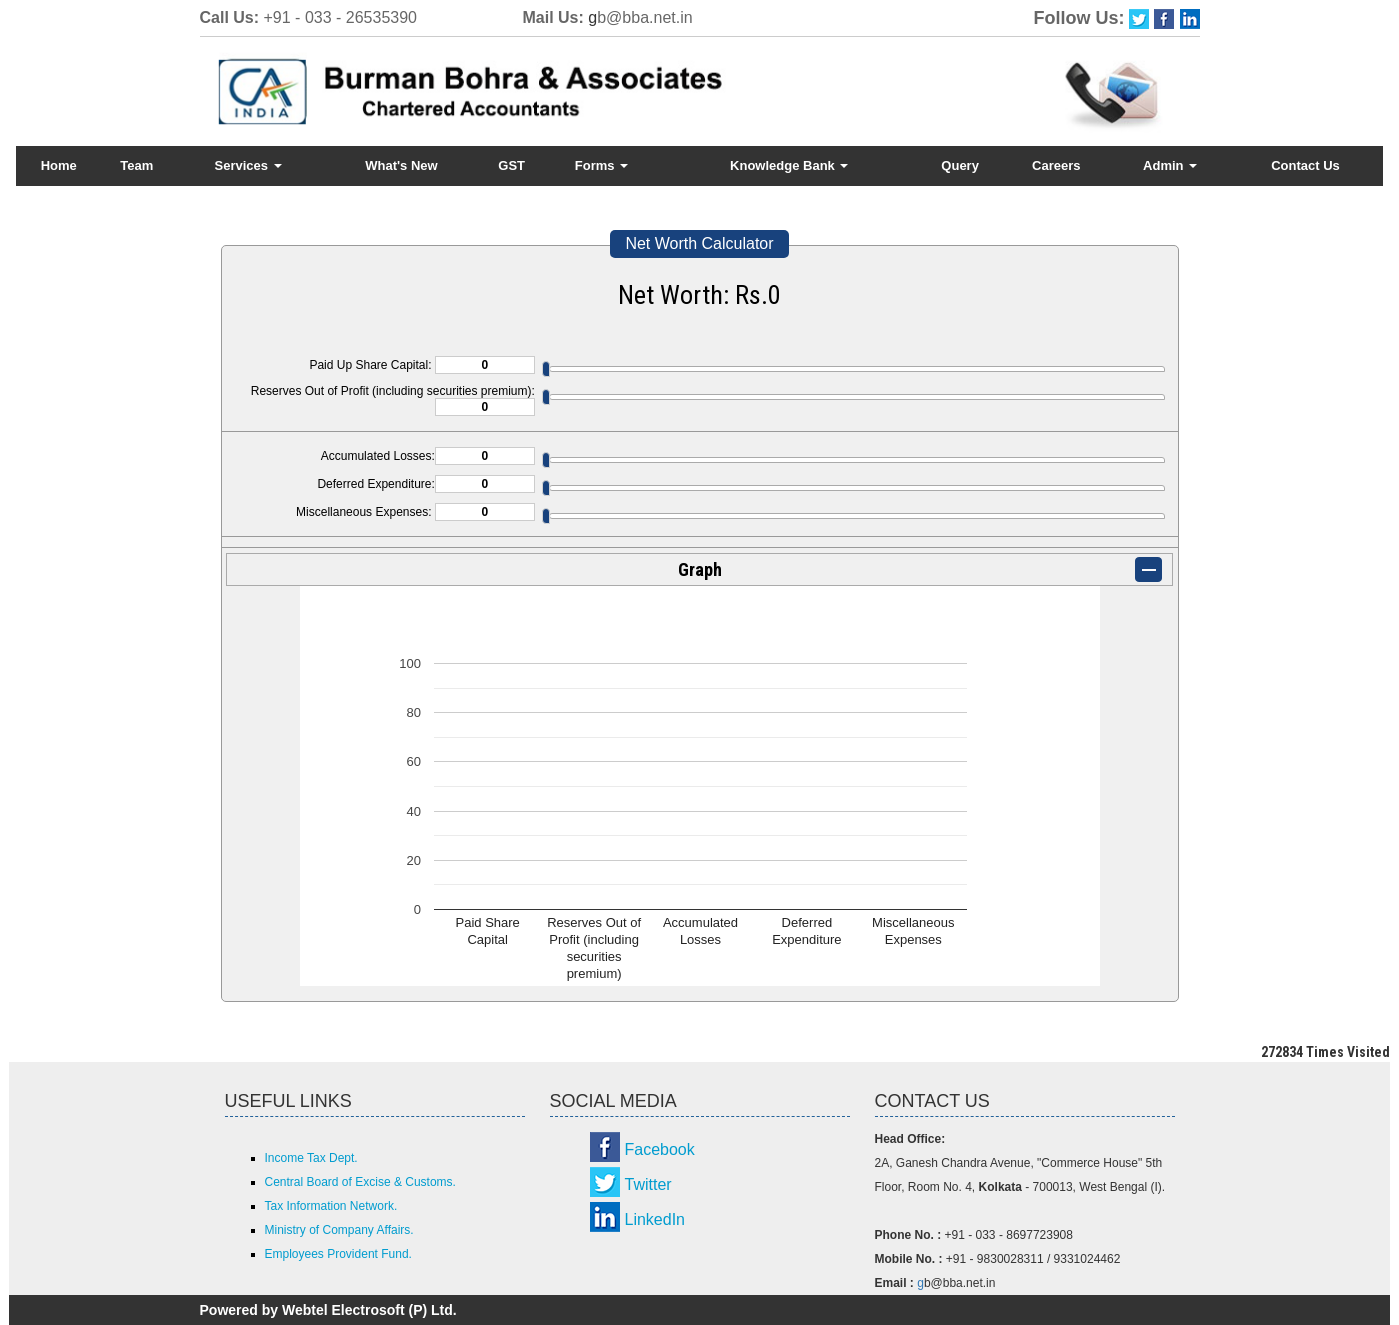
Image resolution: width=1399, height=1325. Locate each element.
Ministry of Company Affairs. (339, 1230)
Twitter (648, 1184)
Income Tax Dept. (311, 1158)
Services (248, 165)
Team (136, 165)
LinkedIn (655, 1219)
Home (59, 165)
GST (511, 165)
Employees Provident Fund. (338, 1254)
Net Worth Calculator (699, 243)
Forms (601, 165)
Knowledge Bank (789, 165)
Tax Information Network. (331, 1206)
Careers (1056, 165)
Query (960, 165)
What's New (401, 165)
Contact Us (1305, 165)
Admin (1170, 165)
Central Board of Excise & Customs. (360, 1182)
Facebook (660, 1149)
